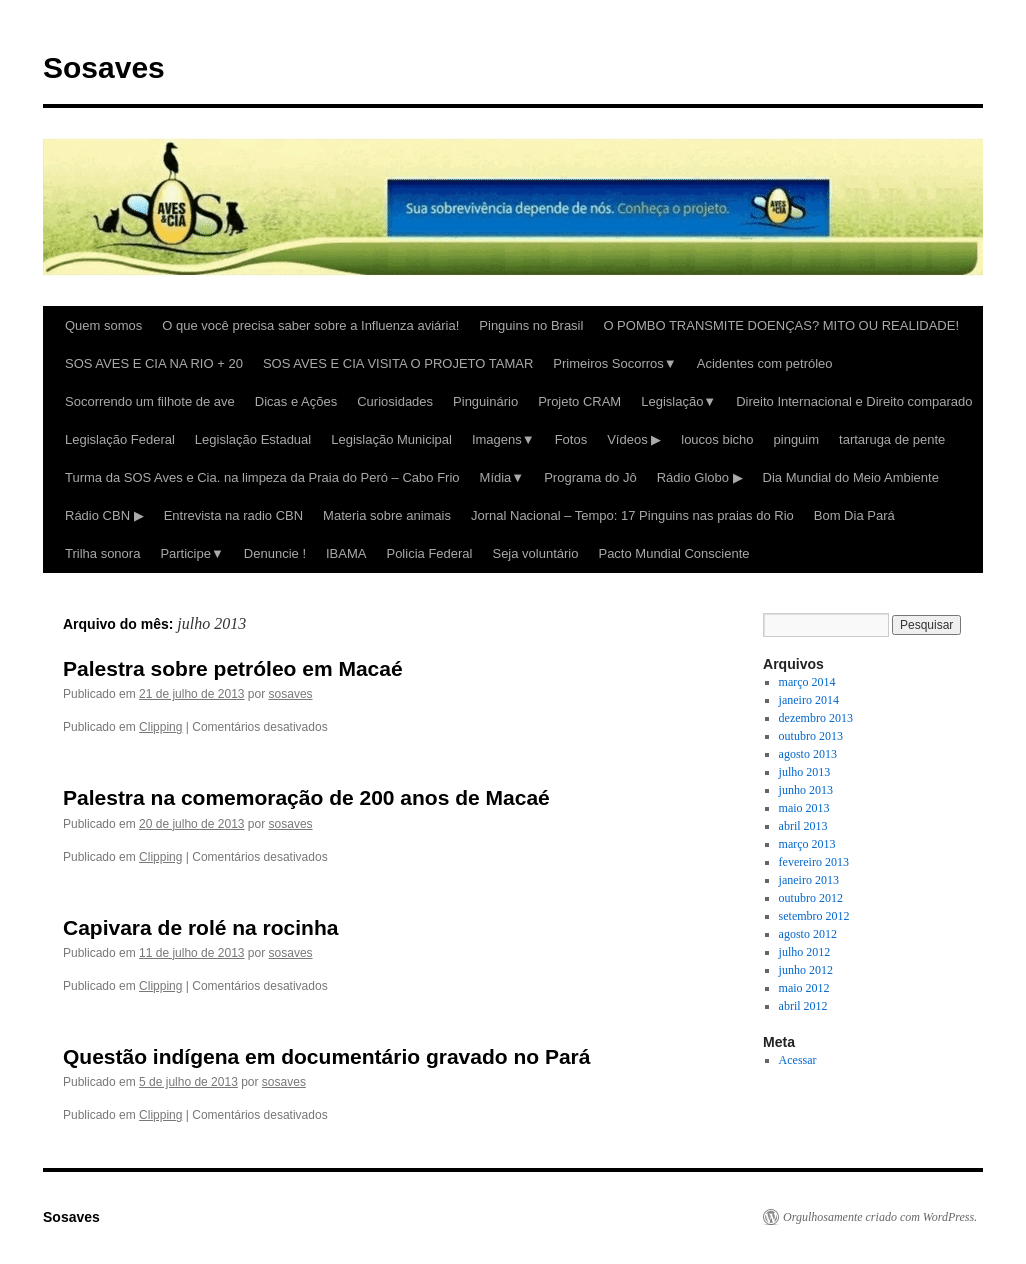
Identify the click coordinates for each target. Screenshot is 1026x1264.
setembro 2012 (814, 916)
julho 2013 (805, 772)
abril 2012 (803, 1006)
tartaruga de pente (892, 439)
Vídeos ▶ (634, 439)
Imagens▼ (503, 439)
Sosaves (104, 67)
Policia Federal (429, 553)
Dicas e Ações (296, 401)
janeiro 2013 (809, 880)
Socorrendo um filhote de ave (150, 401)
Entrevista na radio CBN (233, 515)
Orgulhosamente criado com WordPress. (880, 1217)
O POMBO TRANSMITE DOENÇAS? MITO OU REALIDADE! (781, 325)
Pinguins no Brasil (531, 325)
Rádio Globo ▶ (700, 477)
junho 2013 (806, 790)
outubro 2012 (811, 898)
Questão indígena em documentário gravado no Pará (326, 1056)
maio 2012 (804, 988)
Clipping (160, 727)
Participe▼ (191, 553)
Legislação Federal (120, 439)
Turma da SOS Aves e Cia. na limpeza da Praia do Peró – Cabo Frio (262, 477)
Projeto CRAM (579, 401)
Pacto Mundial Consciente (673, 553)
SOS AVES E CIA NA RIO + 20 (154, 363)
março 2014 (807, 682)
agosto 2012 (808, 934)
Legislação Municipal (391, 439)
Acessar (798, 1060)
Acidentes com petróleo (765, 363)
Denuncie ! (275, 553)
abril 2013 (803, 826)
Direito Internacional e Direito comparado (854, 401)
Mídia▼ (502, 477)
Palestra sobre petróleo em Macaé (233, 668)
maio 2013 (804, 808)
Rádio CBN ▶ (104, 515)
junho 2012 (806, 970)
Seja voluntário (535, 553)
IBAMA (346, 553)
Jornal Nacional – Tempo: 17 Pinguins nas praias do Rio (632, 515)
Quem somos (103, 325)
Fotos (571, 439)
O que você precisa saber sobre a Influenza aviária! (310, 325)
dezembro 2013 (816, 718)
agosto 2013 (808, 754)
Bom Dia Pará (854, 515)
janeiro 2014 (809, 700)
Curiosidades (395, 401)
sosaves (291, 694)
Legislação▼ (678, 401)
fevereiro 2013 (814, 862)
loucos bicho (717, 439)
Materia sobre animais (387, 515)
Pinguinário (485, 401)
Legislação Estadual (253, 439)
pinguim (797, 439)
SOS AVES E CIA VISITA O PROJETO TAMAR (398, 363)
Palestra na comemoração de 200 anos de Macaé (306, 797)
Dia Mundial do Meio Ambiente (851, 477)
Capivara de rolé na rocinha (200, 927)
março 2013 (807, 844)
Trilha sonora (102, 553)
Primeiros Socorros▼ (614, 363)
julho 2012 (805, 952)
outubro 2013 (811, 736)
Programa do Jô (590, 477)
